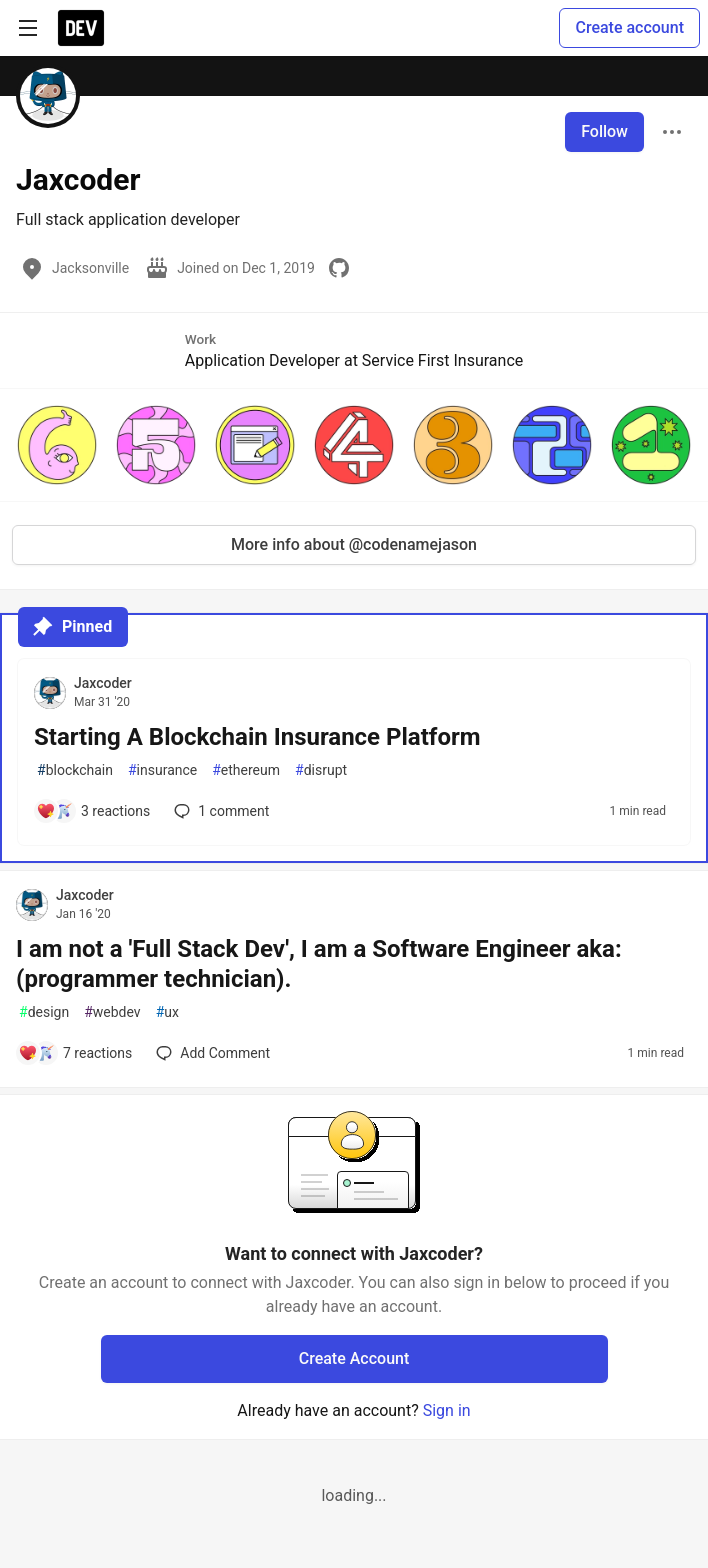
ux (167, 1012)
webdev (112, 1012)
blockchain (75, 770)
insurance (162, 770)
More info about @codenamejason (354, 544)
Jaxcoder (103, 683)
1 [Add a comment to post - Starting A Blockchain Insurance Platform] (219, 811)
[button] (57, 445)
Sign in (447, 1410)
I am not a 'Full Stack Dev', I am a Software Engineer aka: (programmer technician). (319, 964)
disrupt (321, 770)
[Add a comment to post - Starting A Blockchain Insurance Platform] (93, 811)
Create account (629, 27)
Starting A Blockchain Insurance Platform (257, 737)
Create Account (354, 1358)
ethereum (246, 770)
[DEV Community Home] (81, 28)
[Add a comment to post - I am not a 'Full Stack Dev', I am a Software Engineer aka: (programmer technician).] (75, 1053)
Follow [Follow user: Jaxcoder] (604, 131)
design (44, 1012)
